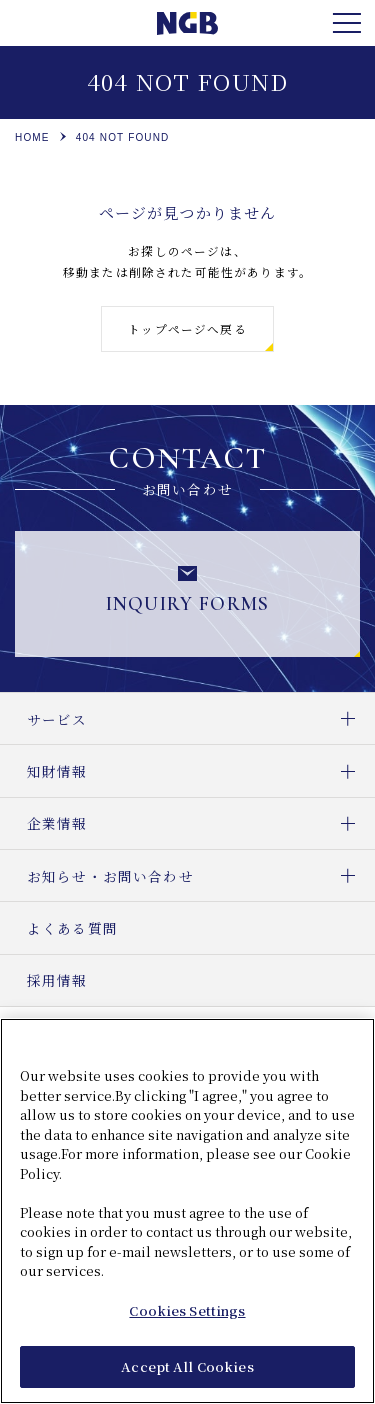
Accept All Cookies (187, 1368)
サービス (201, 718)
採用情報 (57, 980)
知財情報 (201, 770)
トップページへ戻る (187, 329)
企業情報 (201, 823)
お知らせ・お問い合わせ (201, 875)
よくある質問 (72, 928)
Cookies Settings (187, 1311)
